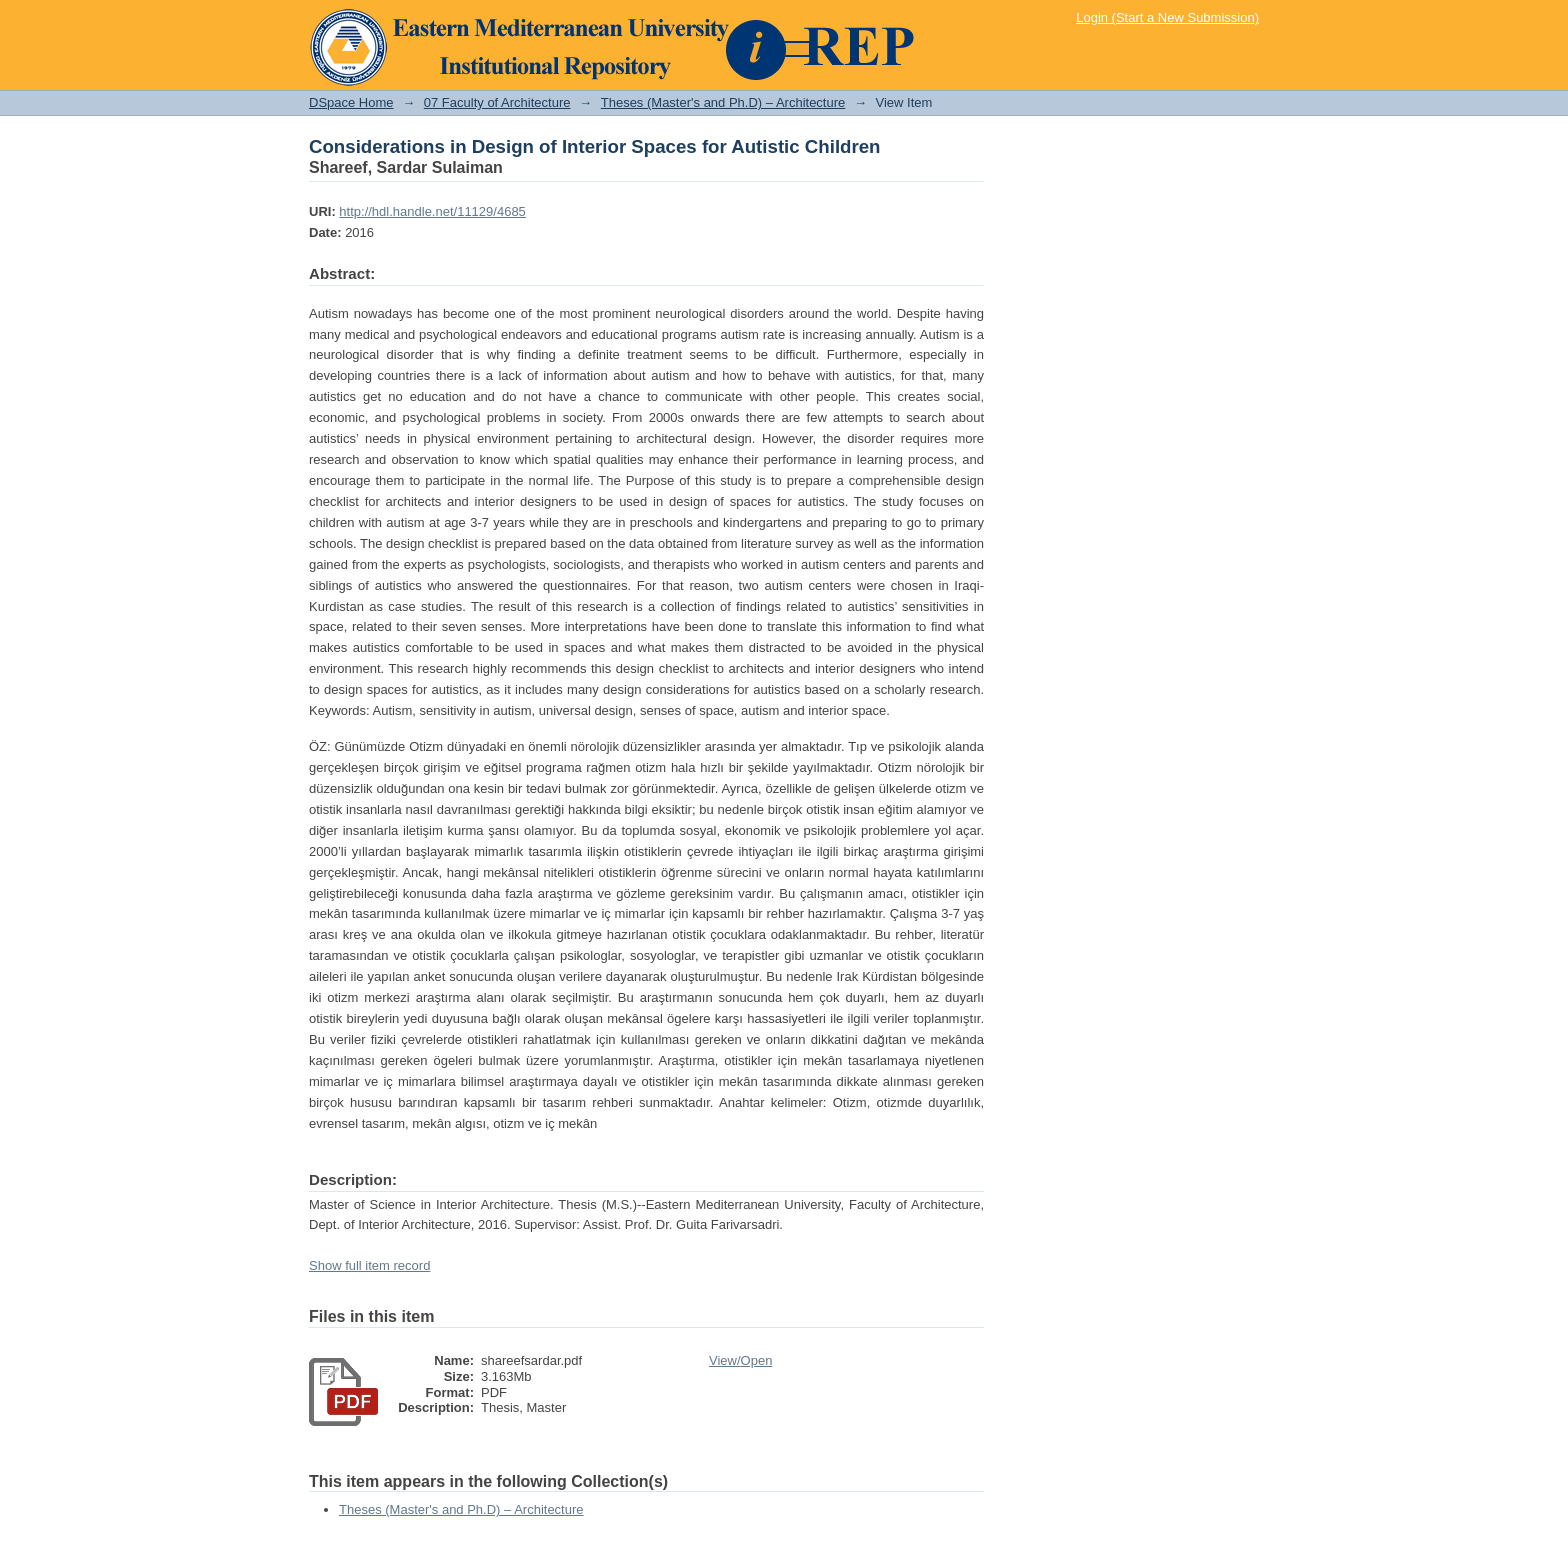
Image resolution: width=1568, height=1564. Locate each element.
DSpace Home (351, 102)
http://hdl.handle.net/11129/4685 (432, 211)
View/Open (740, 1360)
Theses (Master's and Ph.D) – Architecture (723, 102)
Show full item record (369, 1265)
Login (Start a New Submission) (1167, 17)
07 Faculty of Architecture (497, 102)
